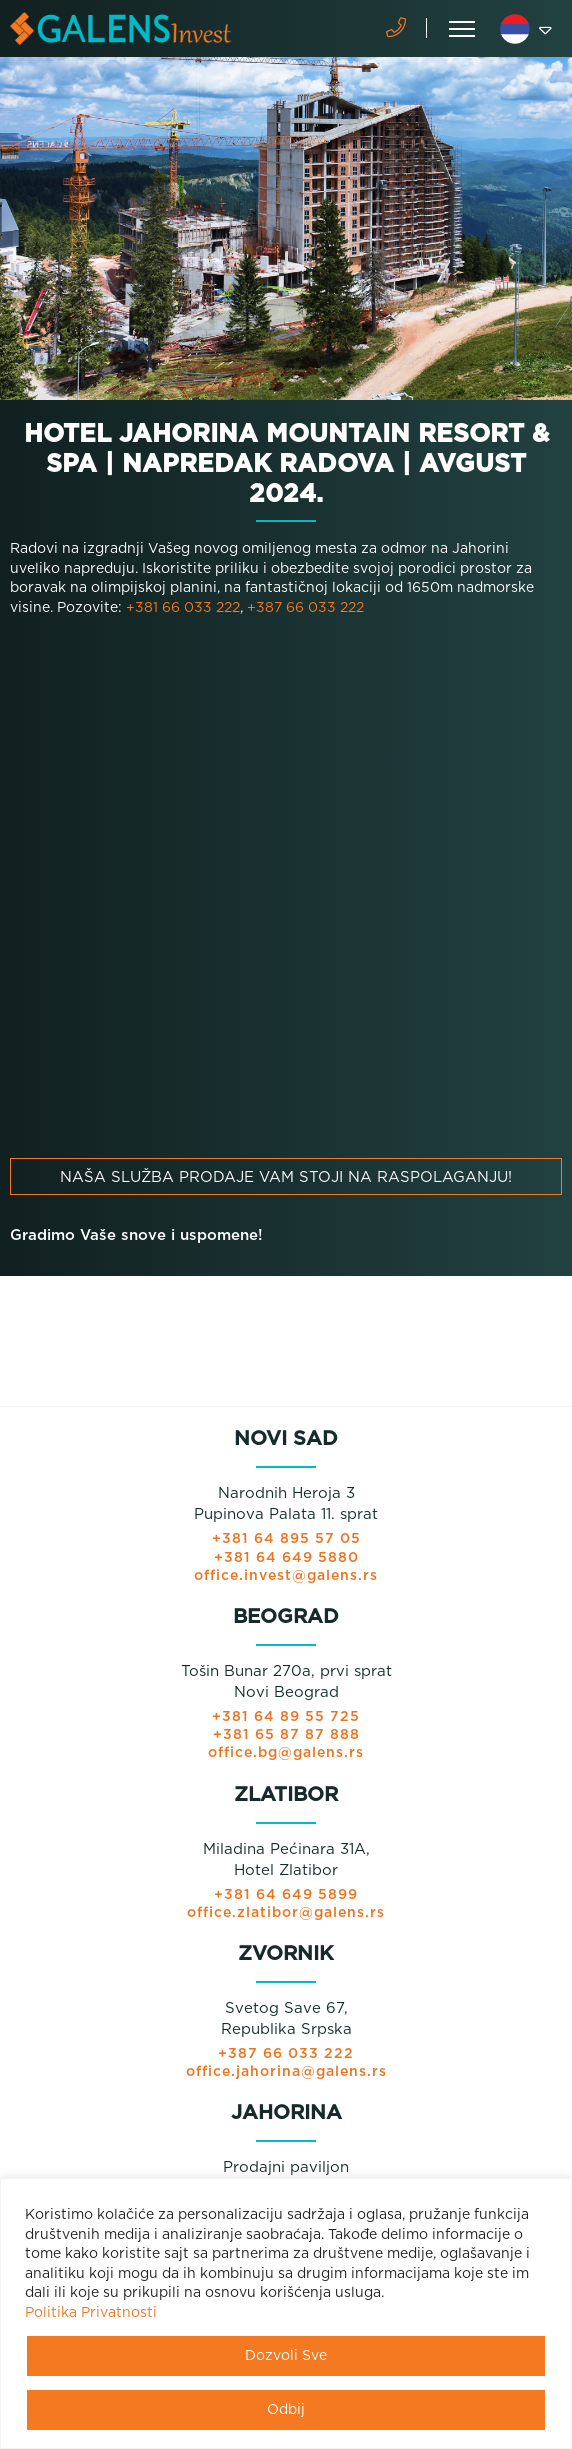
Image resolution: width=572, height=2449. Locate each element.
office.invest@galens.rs (286, 1576)
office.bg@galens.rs (286, 1753)
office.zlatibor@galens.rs (286, 1913)
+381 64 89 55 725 (286, 1717)
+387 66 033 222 (305, 608)
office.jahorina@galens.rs (286, 2072)
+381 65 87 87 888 (286, 1735)
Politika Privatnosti (91, 2313)
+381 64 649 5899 (286, 1895)
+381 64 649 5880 (286, 1558)
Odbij (286, 2410)
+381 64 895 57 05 (286, 1539)
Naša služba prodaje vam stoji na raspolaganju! (286, 1177)
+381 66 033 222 (183, 608)
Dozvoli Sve (286, 2356)
